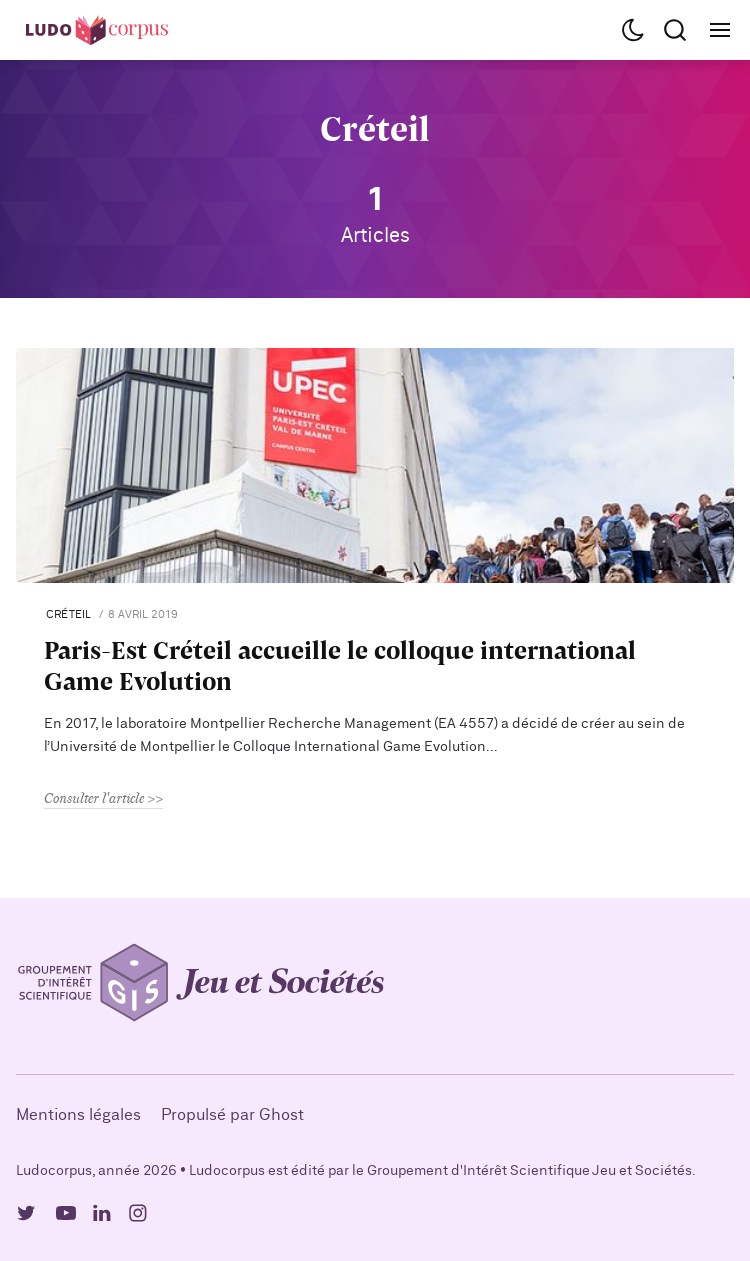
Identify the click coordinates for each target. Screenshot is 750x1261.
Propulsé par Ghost (232, 1115)
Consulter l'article (94, 798)
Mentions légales (78, 1115)
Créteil (69, 614)
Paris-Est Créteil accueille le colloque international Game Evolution (340, 665)
